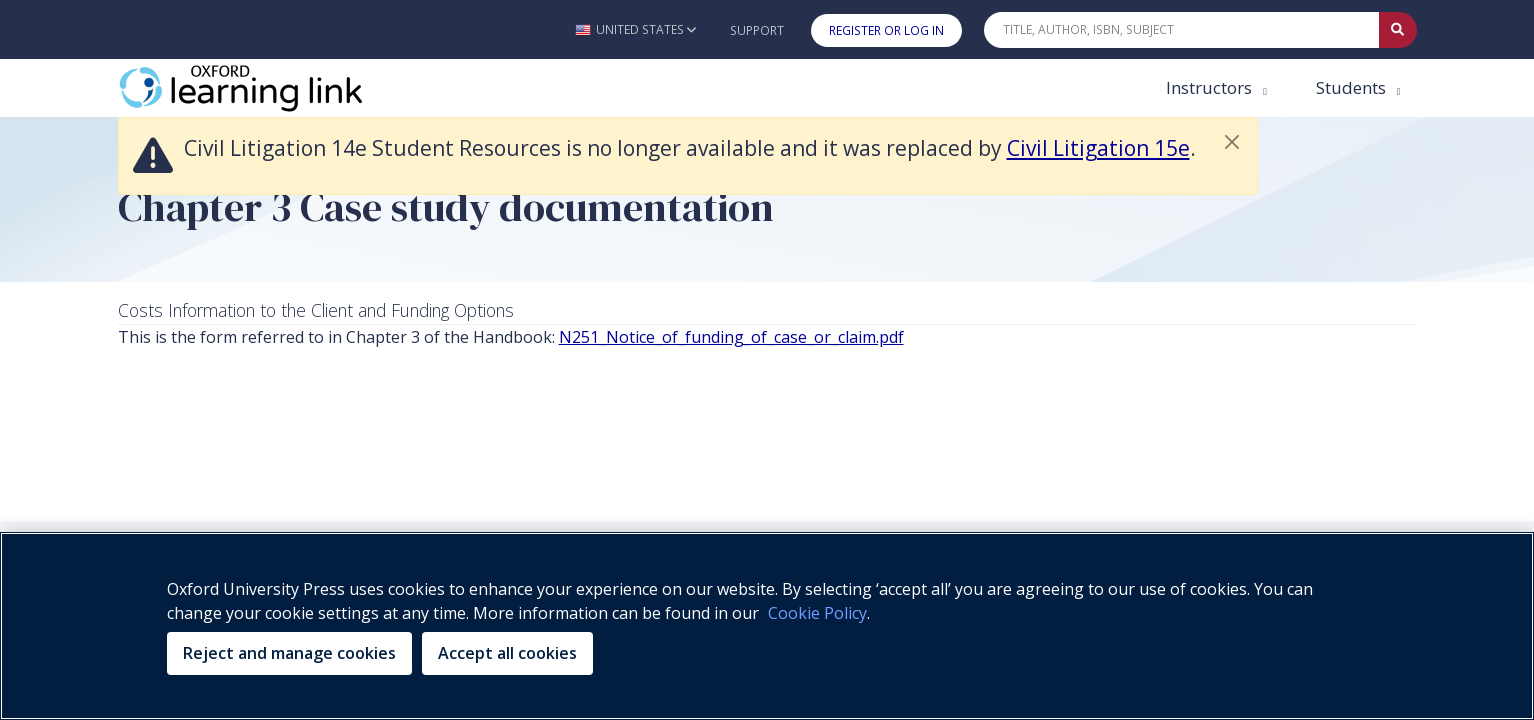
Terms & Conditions (739, 436)
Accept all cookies (507, 653)
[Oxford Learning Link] (268, 88)
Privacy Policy (526, 411)
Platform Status (898, 436)
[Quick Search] (1182, 30)
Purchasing (1003, 411)
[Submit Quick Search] (1398, 30)
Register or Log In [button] (886, 30)
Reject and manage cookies (289, 653)
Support (757, 30)
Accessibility (890, 411)
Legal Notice (774, 411)
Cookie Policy (651, 411)
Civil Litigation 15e (1098, 148)
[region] (767, 626)
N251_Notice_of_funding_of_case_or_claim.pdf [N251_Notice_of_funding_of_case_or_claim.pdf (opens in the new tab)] (731, 337)
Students (1353, 87)
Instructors (1211, 87)
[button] (635, 29)
